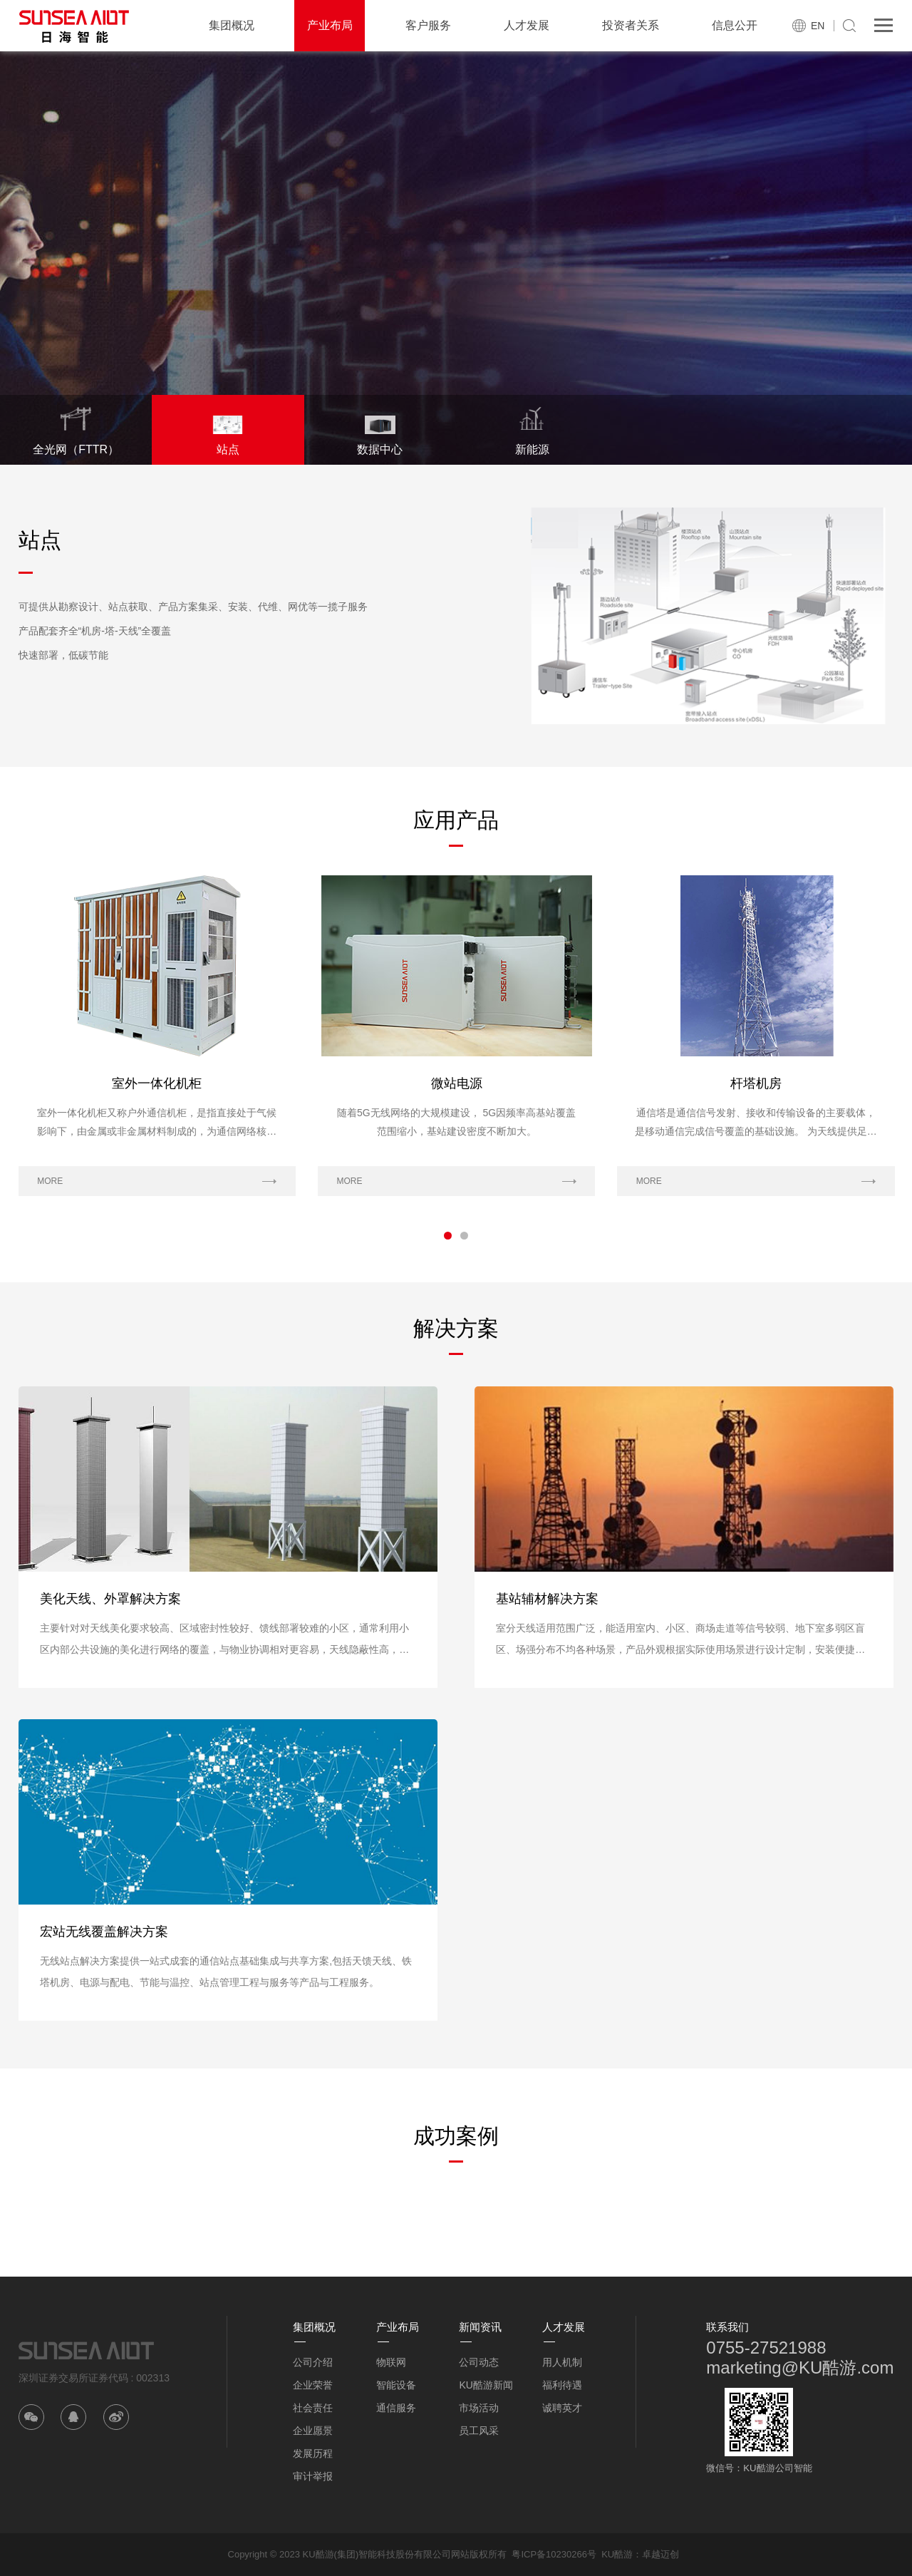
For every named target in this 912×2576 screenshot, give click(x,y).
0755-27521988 (766, 2347)
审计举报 (313, 2476)
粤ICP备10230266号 (554, 2554)
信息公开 (734, 25)
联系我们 (727, 2327)
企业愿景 (313, 2430)
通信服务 (396, 2407)
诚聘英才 (562, 2407)
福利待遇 (562, 2385)
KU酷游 (617, 2554)
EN (817, 25)
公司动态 (479, 2362)
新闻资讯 (480, 2327)
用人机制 (562, 2362)
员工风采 (479, 2430)
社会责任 (313, 2407)
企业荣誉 (313, 2385)
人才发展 (526, 25)
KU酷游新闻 (485, 2385)
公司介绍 (313, 2362)
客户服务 (428, 25)
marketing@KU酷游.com (799, 2367)
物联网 (391, 2362)
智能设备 (396, 2385)
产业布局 (330, 25)
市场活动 (479, 2407)
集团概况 (231, 25)
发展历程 (313, 2453)
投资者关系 (630, 25)
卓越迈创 (660, 2554)
